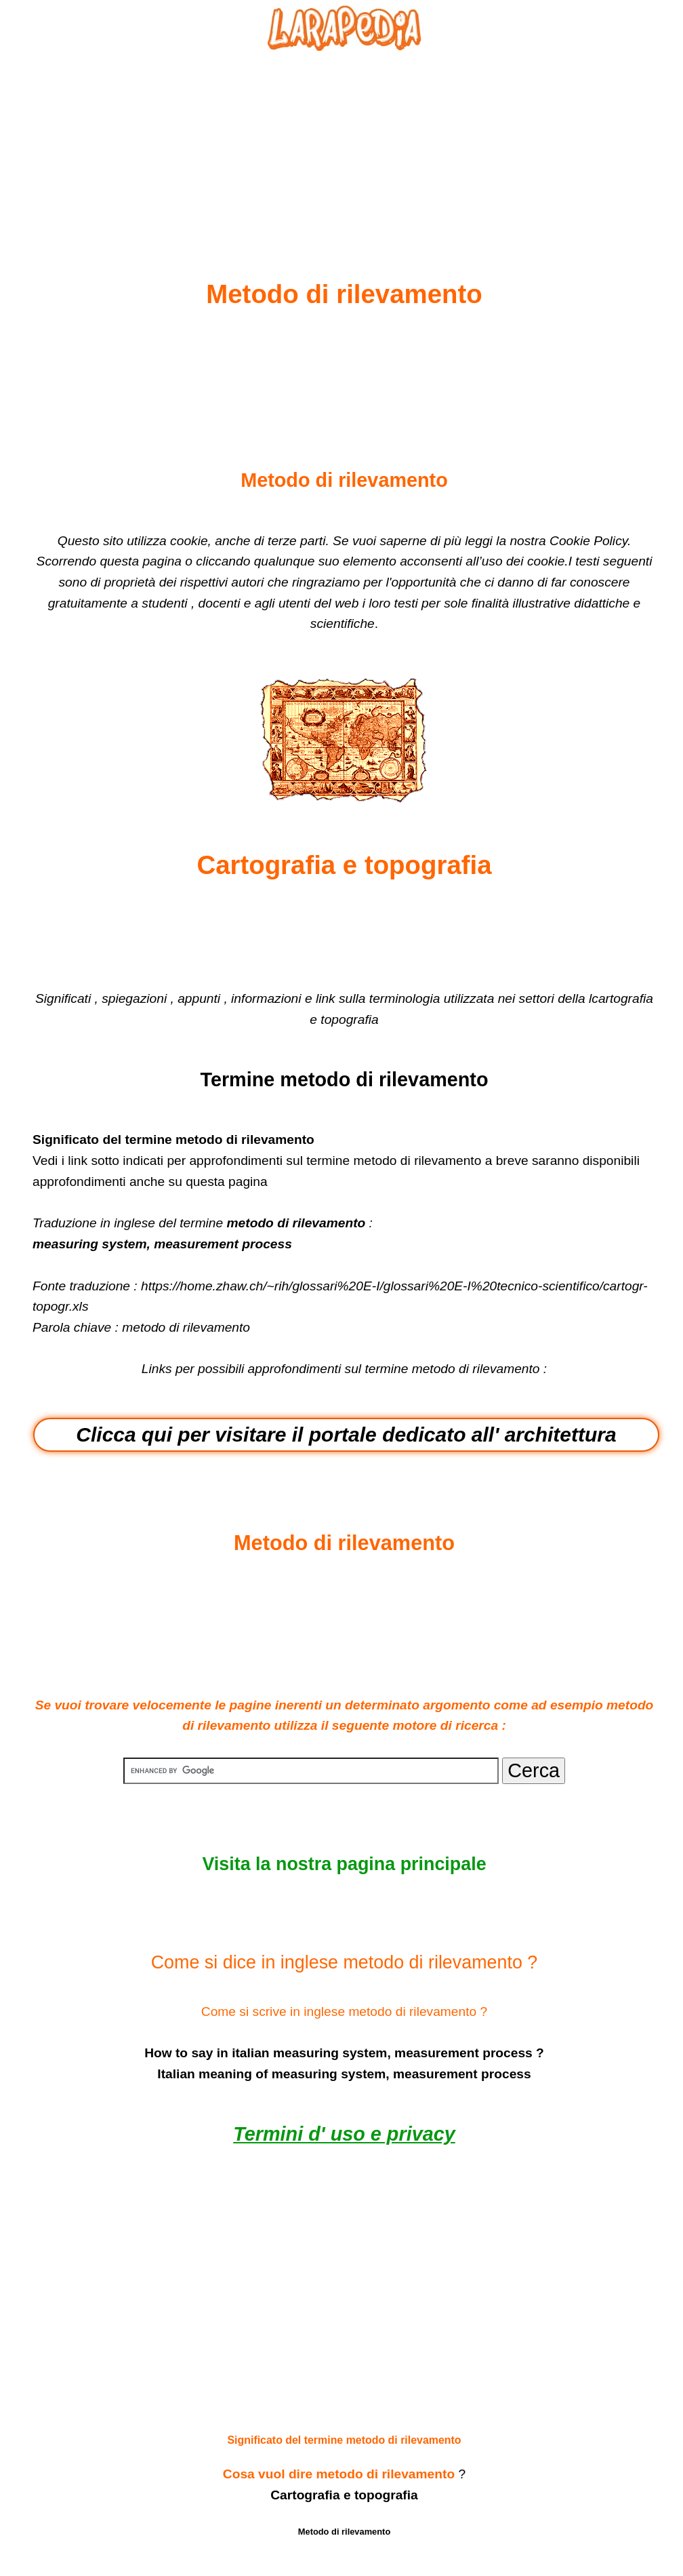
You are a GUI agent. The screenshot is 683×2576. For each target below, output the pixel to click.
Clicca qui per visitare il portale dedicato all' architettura (346, 1434)
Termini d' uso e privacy (344, 2134)
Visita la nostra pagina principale (344, 1864)
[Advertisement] (344, 132)
